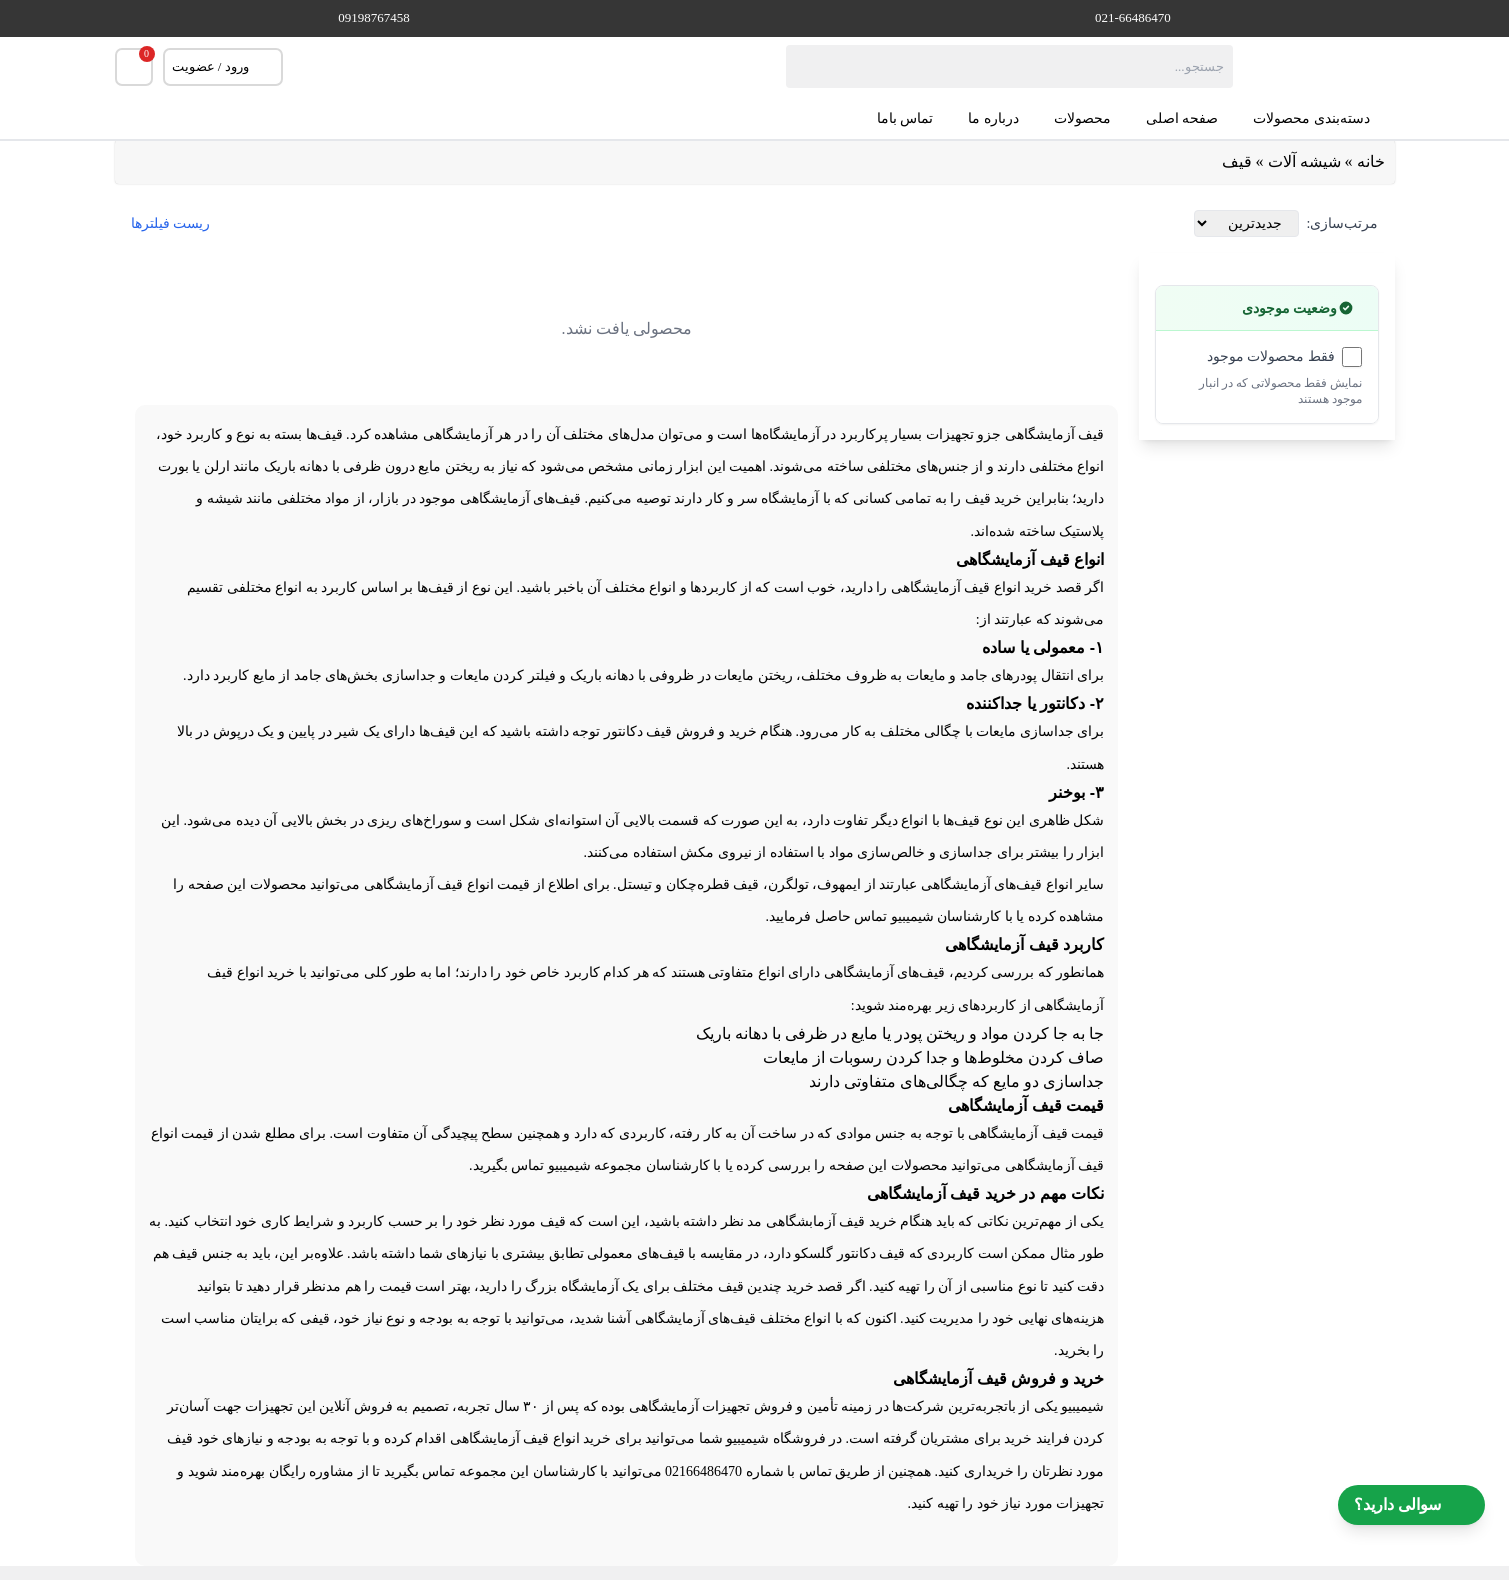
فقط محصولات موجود (1271, 356)
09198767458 (374, 17)
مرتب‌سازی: (1343, 223)
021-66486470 (1133, 17)
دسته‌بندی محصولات (1324, 119)
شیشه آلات (1304, 161)
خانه (1371, 161)
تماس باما (905, 118)
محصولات (1082, 118)
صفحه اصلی (1182, 118)
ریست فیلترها (171, 223)
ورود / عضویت (223, 67)
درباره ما (993, 118)
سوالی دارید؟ (1411, 1505)
